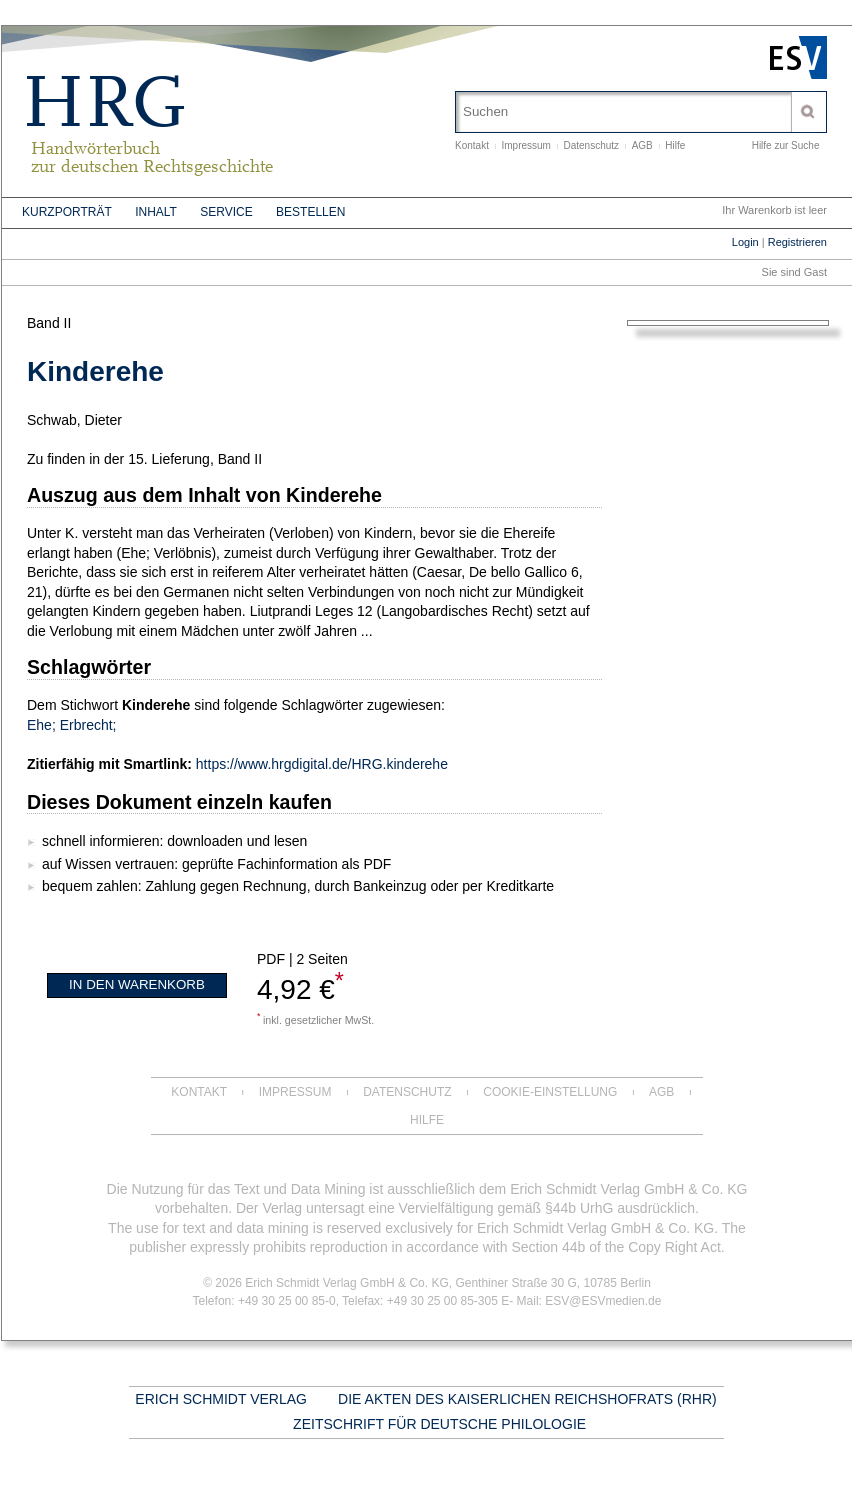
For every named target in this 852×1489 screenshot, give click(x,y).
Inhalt (156, 212)
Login (745, 242)
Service (226, 212)
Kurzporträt (67, 212)
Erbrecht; (88, 725)
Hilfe (675, 145)
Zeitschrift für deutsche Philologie (439, 1424)
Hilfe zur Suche (786, 145)
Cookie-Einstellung (550, 1092)
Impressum (525, 145)
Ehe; (41, 725)
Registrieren (797, 242)
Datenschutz (592, 145)
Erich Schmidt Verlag (221, 1399)
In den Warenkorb (137, 984)
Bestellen (310, 212)
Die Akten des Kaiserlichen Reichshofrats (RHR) (527, 1399)
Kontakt (472, 145)
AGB (642, 145)
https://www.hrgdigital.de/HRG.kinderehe (322, 764)
